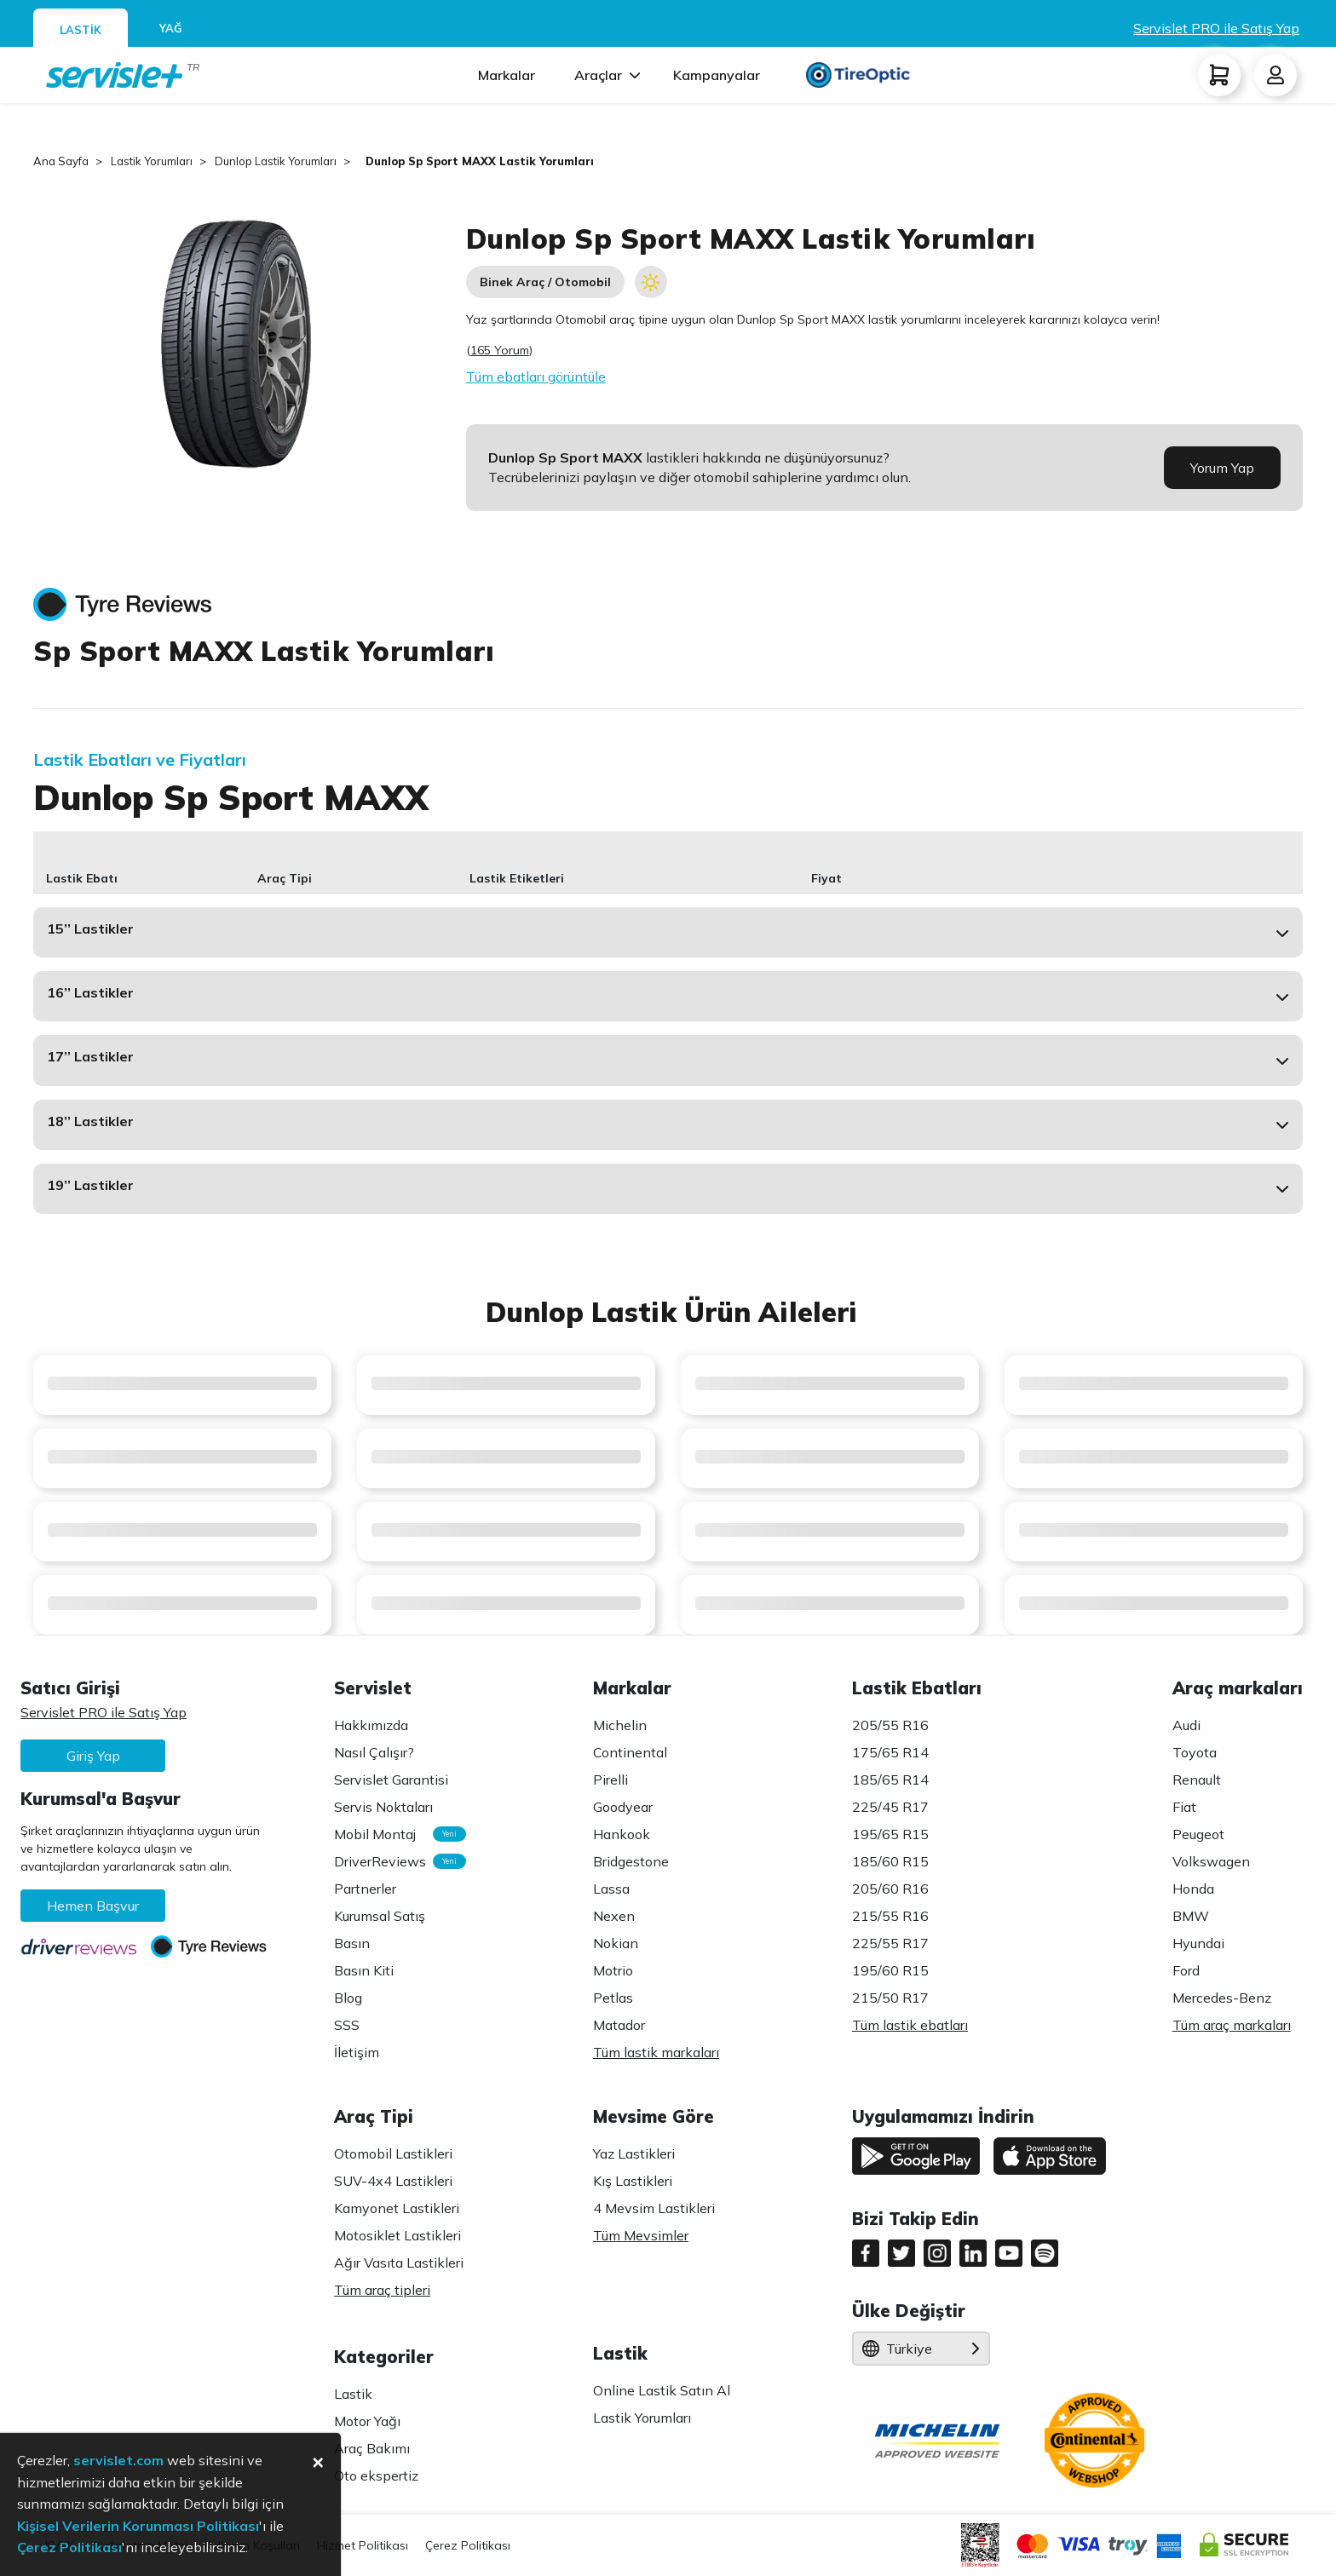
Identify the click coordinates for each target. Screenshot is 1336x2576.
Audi (1186, 1725)
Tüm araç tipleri (382, 2289)
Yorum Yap (1222, 467)
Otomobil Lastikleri (393, 2153)
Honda (1193, 1888)
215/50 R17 (890, 1997)
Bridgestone (631, 1861)
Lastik (353, 2393)
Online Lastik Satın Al (661, 2390)
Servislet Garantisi (391, 1779)
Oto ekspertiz (376, 2475)
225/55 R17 (890, 1943)
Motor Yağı (367, 2420)
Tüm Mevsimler (640, 2235)
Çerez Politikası (467, 2545)
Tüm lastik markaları (656, 2052)
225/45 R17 (890, 1806)
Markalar (506, 74)
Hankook (621, 1834)
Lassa (611, 1888)
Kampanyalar (716, 74)
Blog (348, 1997)
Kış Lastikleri (632, 2180)
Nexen (614, 1915)
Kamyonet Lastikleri (396, 2208)
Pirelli (610, 1779)
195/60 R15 (890, 1970)
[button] (668, 932)
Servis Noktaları (383, 1806)
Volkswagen (1211, 1861)
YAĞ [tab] (170, 28)
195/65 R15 (890, 1834)
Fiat (1184, 1806)
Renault (1196, 1779)
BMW (1190, 1915)
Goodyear (623, 1806)
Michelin (620, 1725)
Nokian (615, 1943)
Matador (619, 2024)
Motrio (613, 1970)
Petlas (613, 1997)
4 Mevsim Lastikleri (654, 2208)
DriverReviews (391, 1861)
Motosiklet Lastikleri (397, 2235)
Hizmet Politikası (362, 2545)
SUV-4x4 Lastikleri (393, 2180)
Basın (352, 1943)
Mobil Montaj (391, 1834)
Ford (1186, 1970)
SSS (347, 2024)
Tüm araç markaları (1231, 2024)
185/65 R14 (890, 1779)
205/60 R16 (890, 1888)
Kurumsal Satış (379, 1915)
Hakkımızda (371, 1725)
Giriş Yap (93, 1755)
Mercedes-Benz (1221, 1997)
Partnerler (365, 1888)
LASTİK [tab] (80, 30)
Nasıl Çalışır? (374, 1752)
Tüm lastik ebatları (910, 2024)
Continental (630, 1752)
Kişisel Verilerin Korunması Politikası (138, 2525)
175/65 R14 (890, 1752)
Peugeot (1198, 1834)
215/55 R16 (890, 1915)
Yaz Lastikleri (634, 2153)
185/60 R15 (890, 1861)
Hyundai (1198, 1943)
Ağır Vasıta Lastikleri (399, 2262)
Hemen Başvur (93, 1905)
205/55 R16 (890, 1725)
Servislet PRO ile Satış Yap (1216, 28)
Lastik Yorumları (642, 2417)
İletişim (356, 2052)
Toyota (1194, 1752)
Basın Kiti (364, 1970)
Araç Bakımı (372, 2448)
